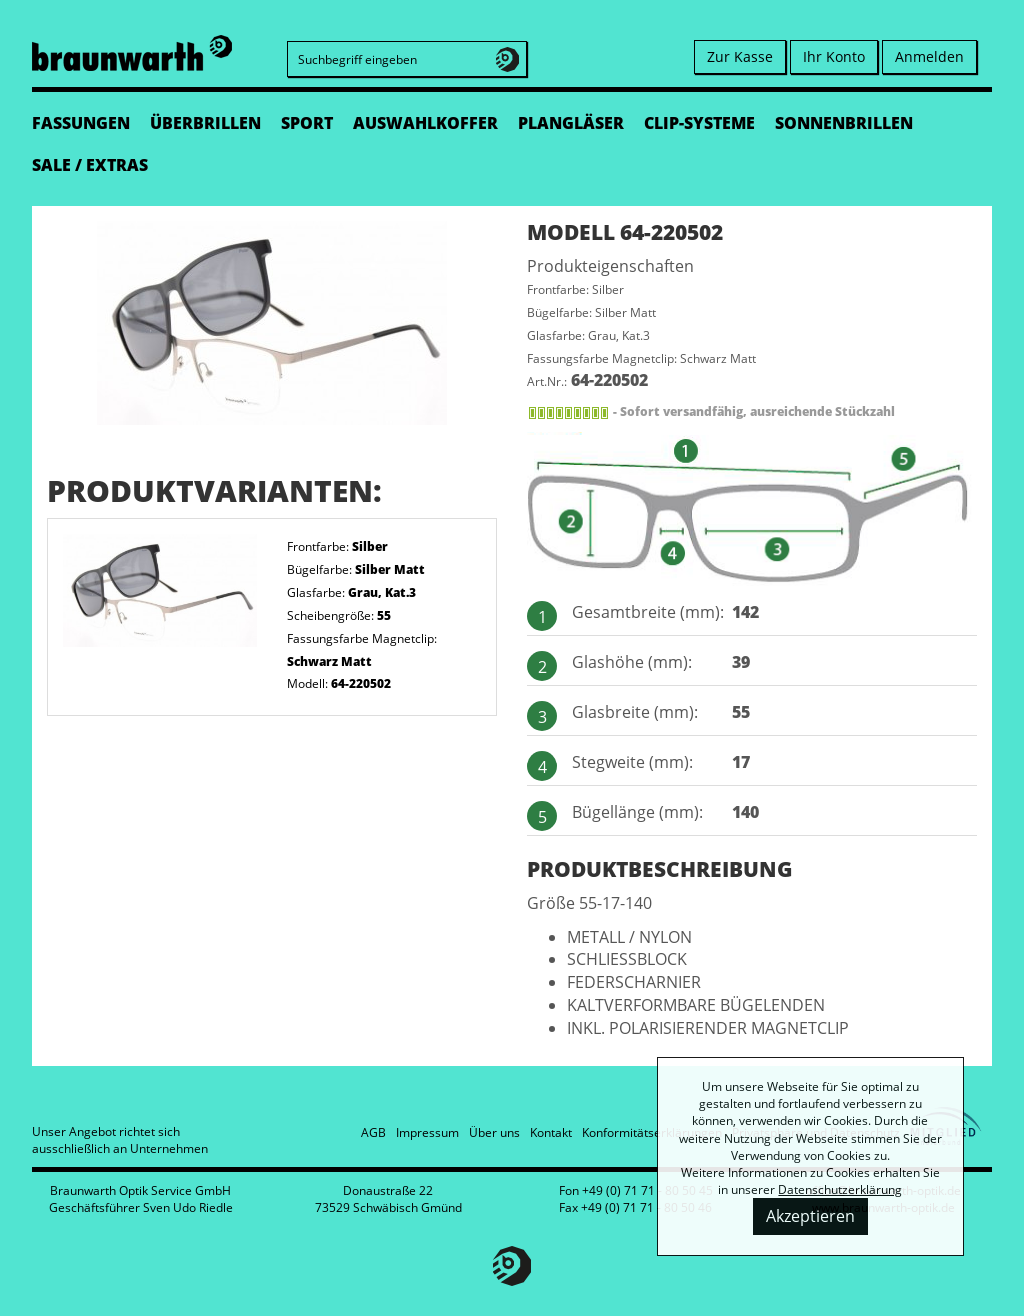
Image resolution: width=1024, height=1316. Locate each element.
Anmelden (929, 56)
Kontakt (551, 1132)
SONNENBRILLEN (844, 123)
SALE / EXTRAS (90, 165)
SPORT (307, 123)
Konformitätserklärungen (652, 1132)
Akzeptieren (810, 1216)
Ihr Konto (834, 56)
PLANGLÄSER (571, 123)
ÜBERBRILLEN (205, 123)
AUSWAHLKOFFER (425, 123)
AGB (373, 1132)
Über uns (494, 1132)
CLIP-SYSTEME (699, 123)
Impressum (427, 1132)
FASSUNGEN (81, 123)
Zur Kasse (740, 56)
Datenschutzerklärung (840, 1189)
